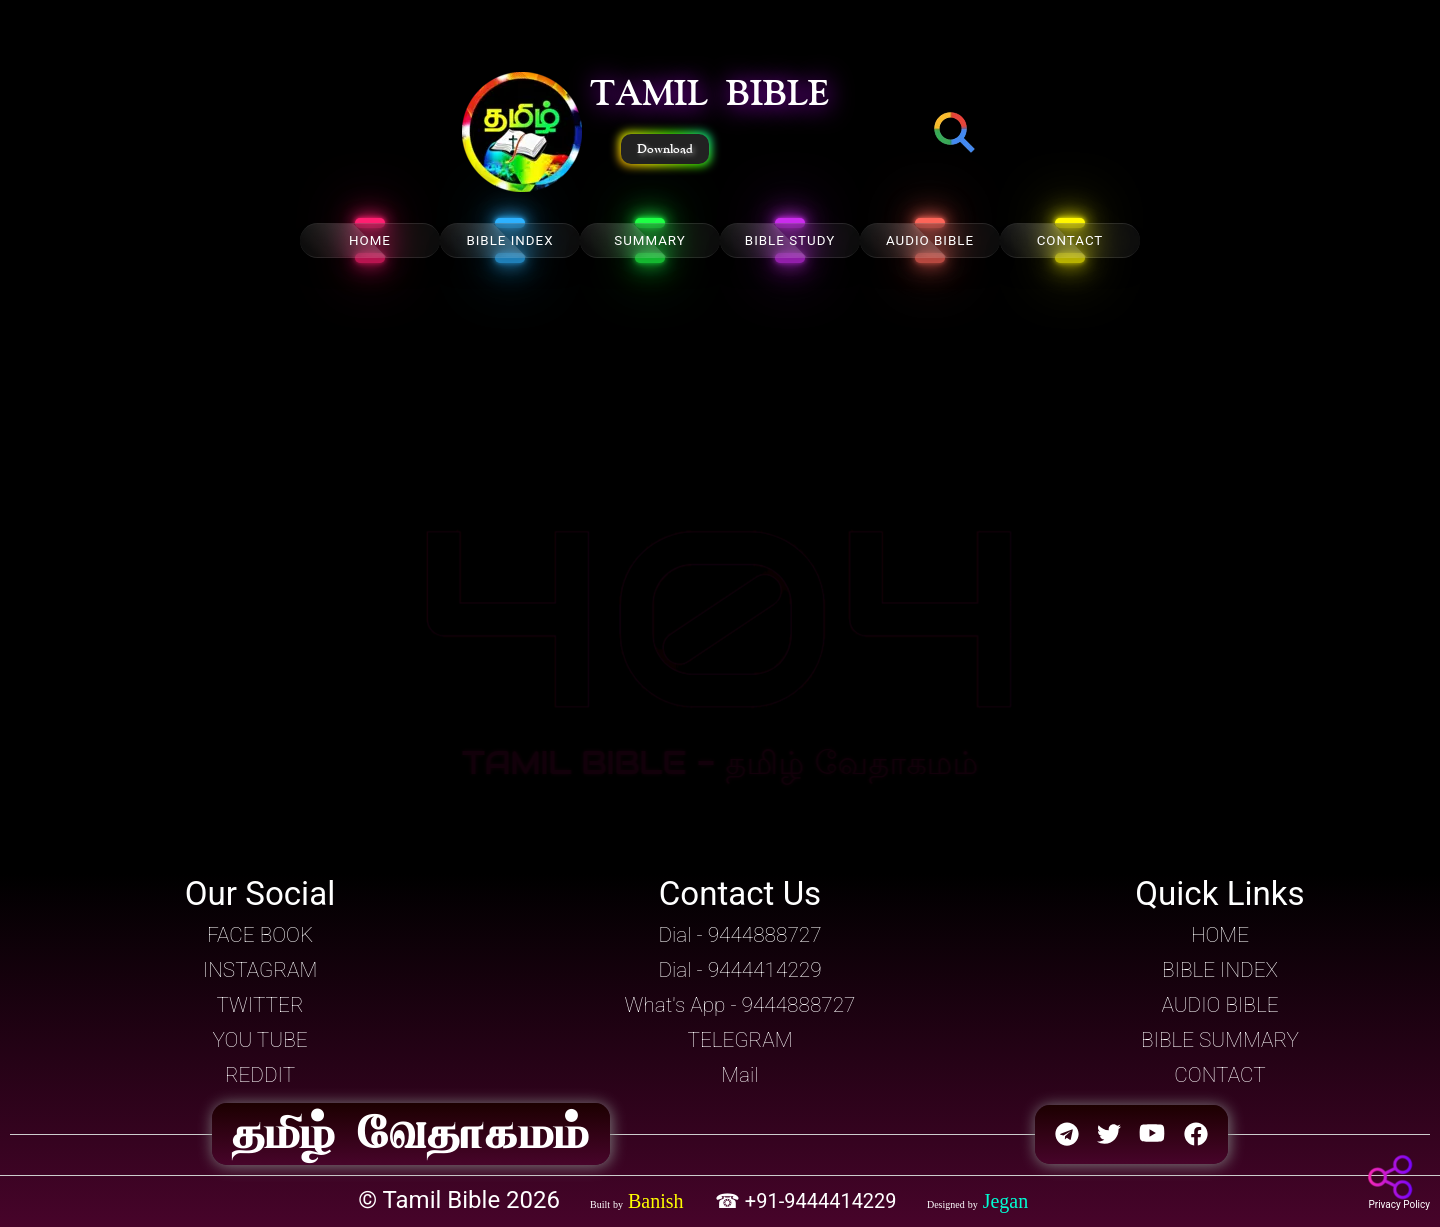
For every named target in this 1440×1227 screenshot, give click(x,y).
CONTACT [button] (1219, 1075)
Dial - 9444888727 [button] (739, 935)
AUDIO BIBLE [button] (1219, 1005)
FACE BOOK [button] (260, 935)
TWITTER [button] (259, 1005)
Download (665, 149)
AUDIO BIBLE (930, 240)
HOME (370, 240)
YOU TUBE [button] (259, 1040)
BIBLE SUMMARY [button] (1220, 1040)
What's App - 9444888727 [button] (740, 1005)
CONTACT (1070, 240)
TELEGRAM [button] (739, 1040)
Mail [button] (739, 1075)
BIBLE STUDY (790, 240)
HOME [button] (1220, 935)
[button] (522, 134)
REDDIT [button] (260, 1075)
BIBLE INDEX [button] (1220, 970)
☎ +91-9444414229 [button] (808, 1201)
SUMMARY (650, 240)
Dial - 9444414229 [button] (739, 970)
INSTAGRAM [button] (260, 970)
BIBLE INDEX (509, 240)
